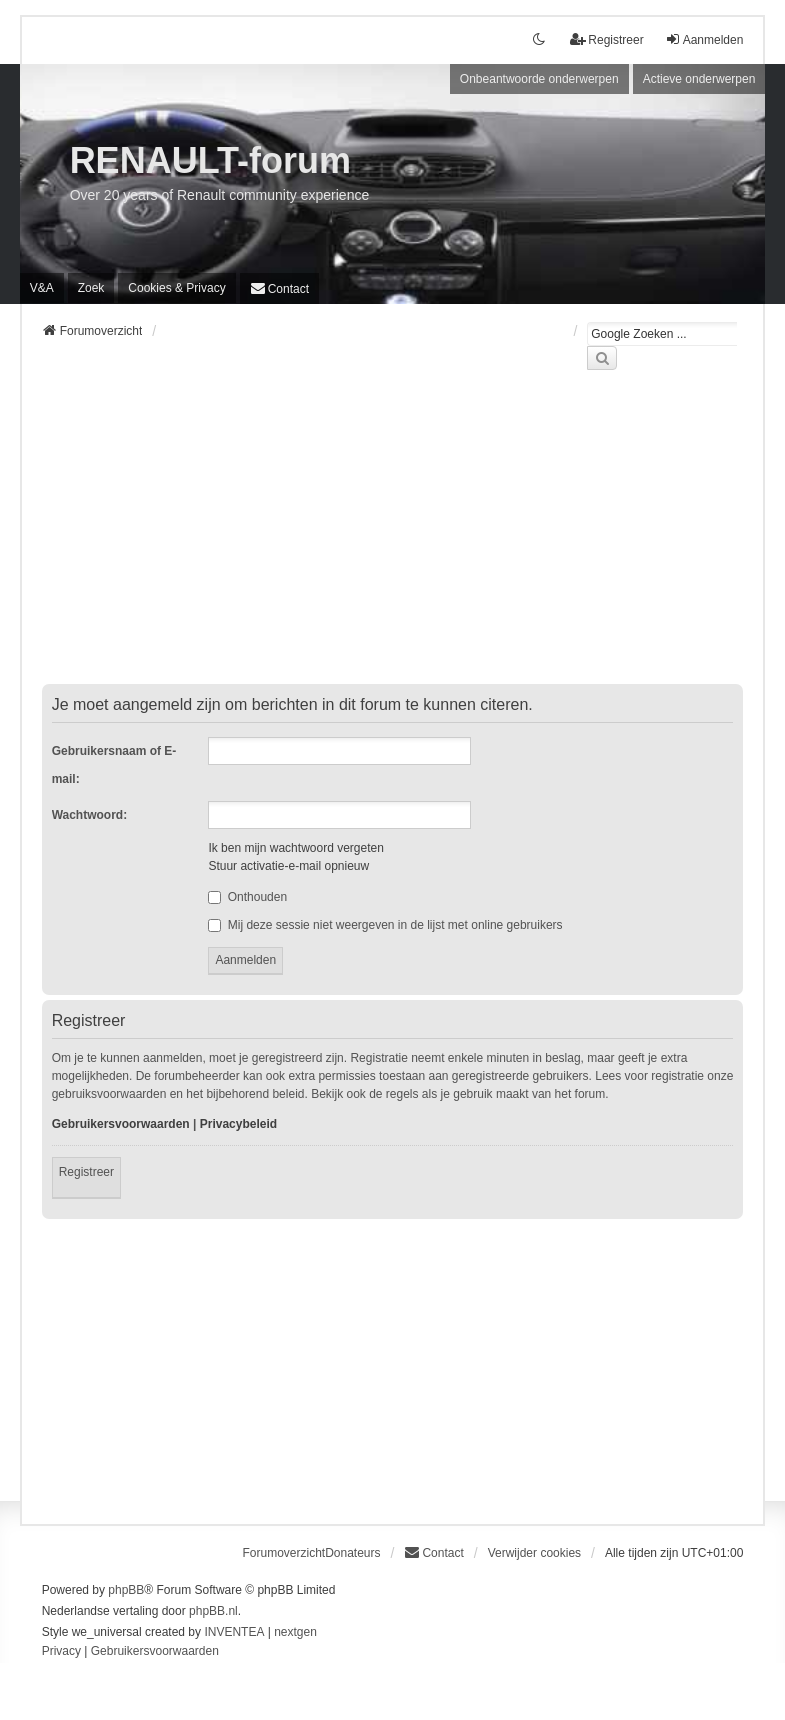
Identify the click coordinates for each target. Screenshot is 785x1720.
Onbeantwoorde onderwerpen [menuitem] (539, 79)
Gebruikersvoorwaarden (121, 1124)
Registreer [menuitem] (606, 39)
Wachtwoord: (90, 815)
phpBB (126, 1590)
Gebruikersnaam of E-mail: (114, 765)
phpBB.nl (213, 1611)
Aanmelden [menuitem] (704, 39)
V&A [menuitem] (42, 288)
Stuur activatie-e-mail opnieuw (288, 866)
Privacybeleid (238, 1124)
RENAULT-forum (210, 160)
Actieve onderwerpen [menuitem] (699, 79)
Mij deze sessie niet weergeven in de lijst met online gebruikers (385, 925)
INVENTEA (234, 1632)
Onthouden (247, 897)
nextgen (295, 1632)
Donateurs (352, 1553)
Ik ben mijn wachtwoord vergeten (295, 848)
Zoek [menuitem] (91, 288)
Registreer (86, 1172)
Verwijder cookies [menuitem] (534, 1553)
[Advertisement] (393, 539)
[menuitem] (176, 288)
